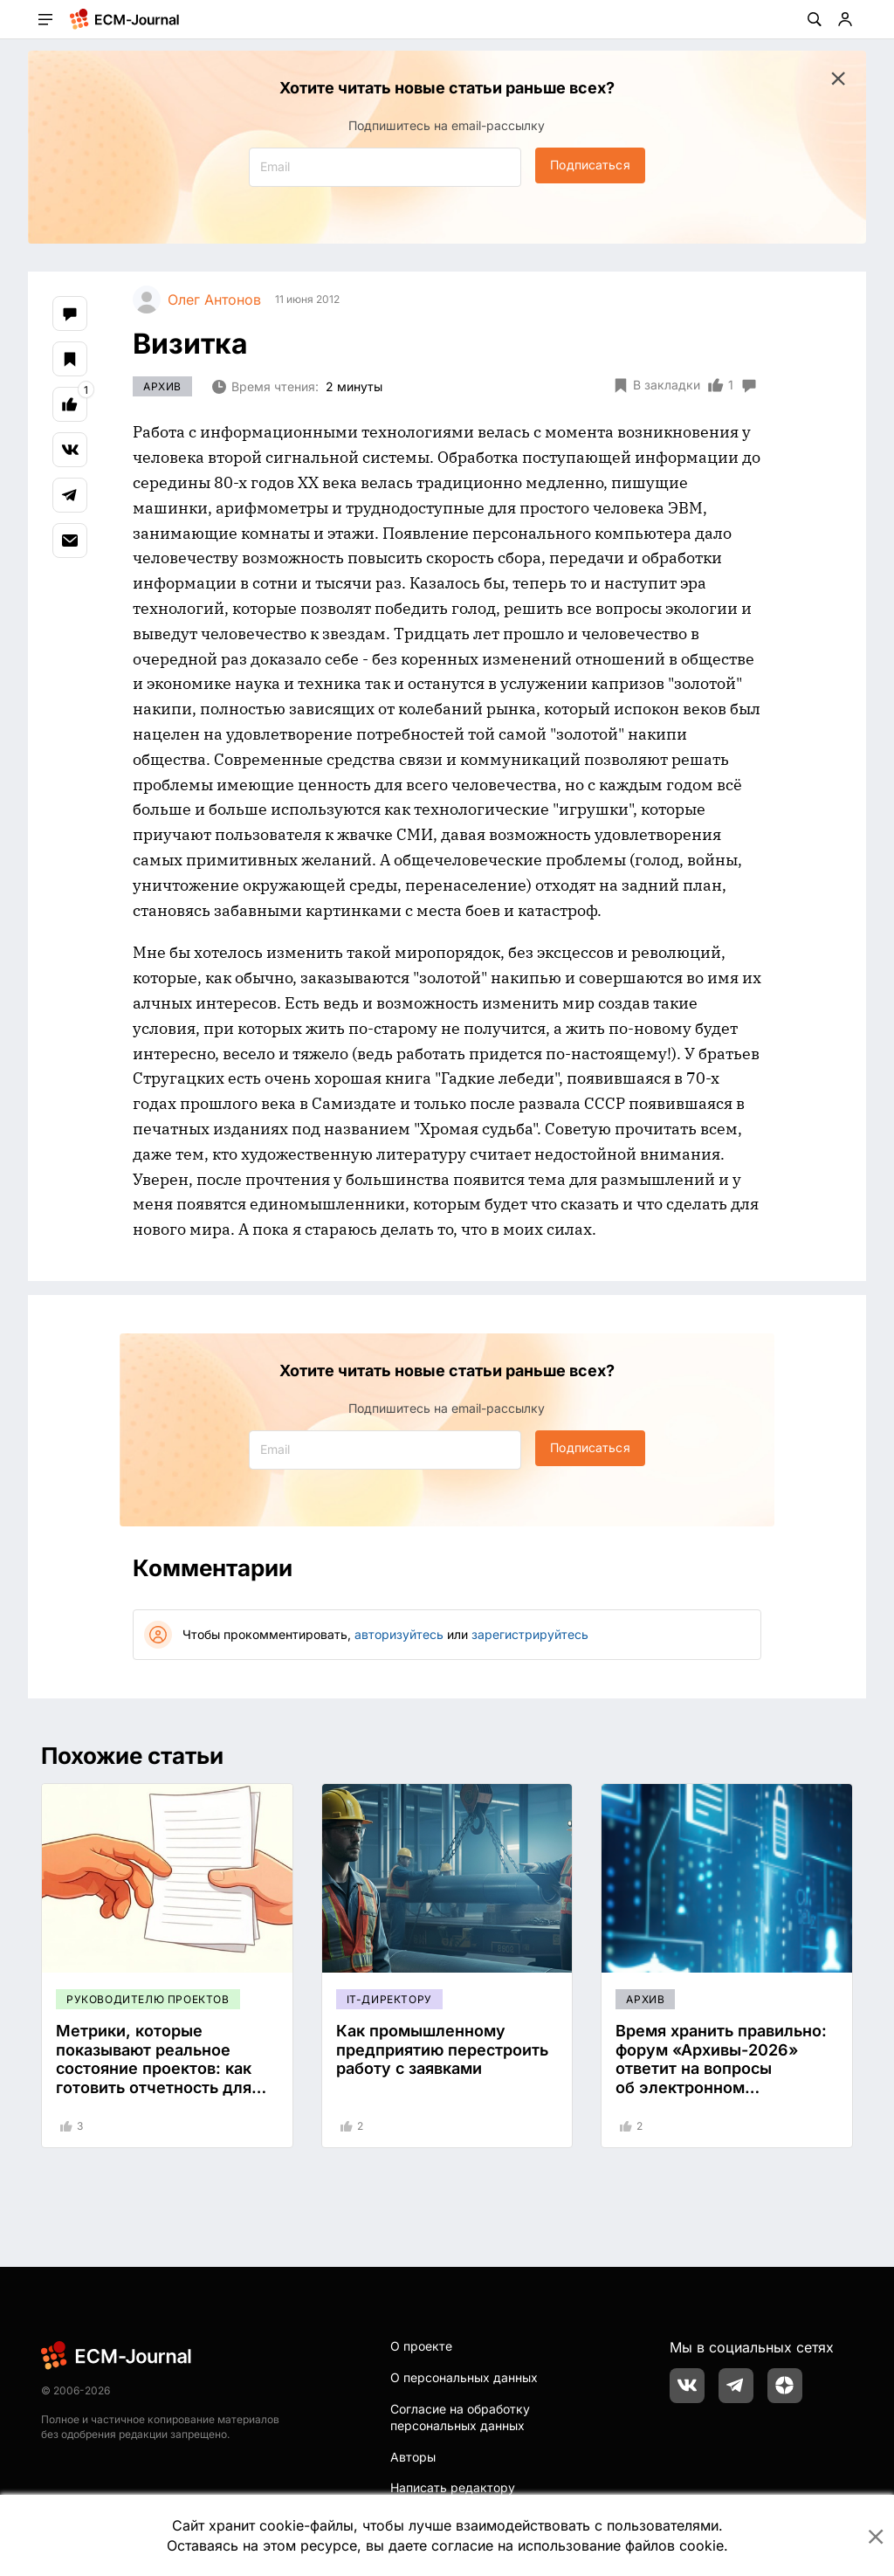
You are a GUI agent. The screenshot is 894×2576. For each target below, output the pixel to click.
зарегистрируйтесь (529, 1634)
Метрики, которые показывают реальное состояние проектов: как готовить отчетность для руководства (153, 2068)
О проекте (421, 2345)
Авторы (413, 2456)
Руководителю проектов (148, 1999)
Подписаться (589, 164)
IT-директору (389, 1999)
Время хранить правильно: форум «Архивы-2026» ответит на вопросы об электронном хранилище (721, 2068)
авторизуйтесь (399, 1634)
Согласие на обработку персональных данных (460, 2417)
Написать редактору (452, 2487)
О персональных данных (464, 2377)
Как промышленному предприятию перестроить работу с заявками (442, 2049)
